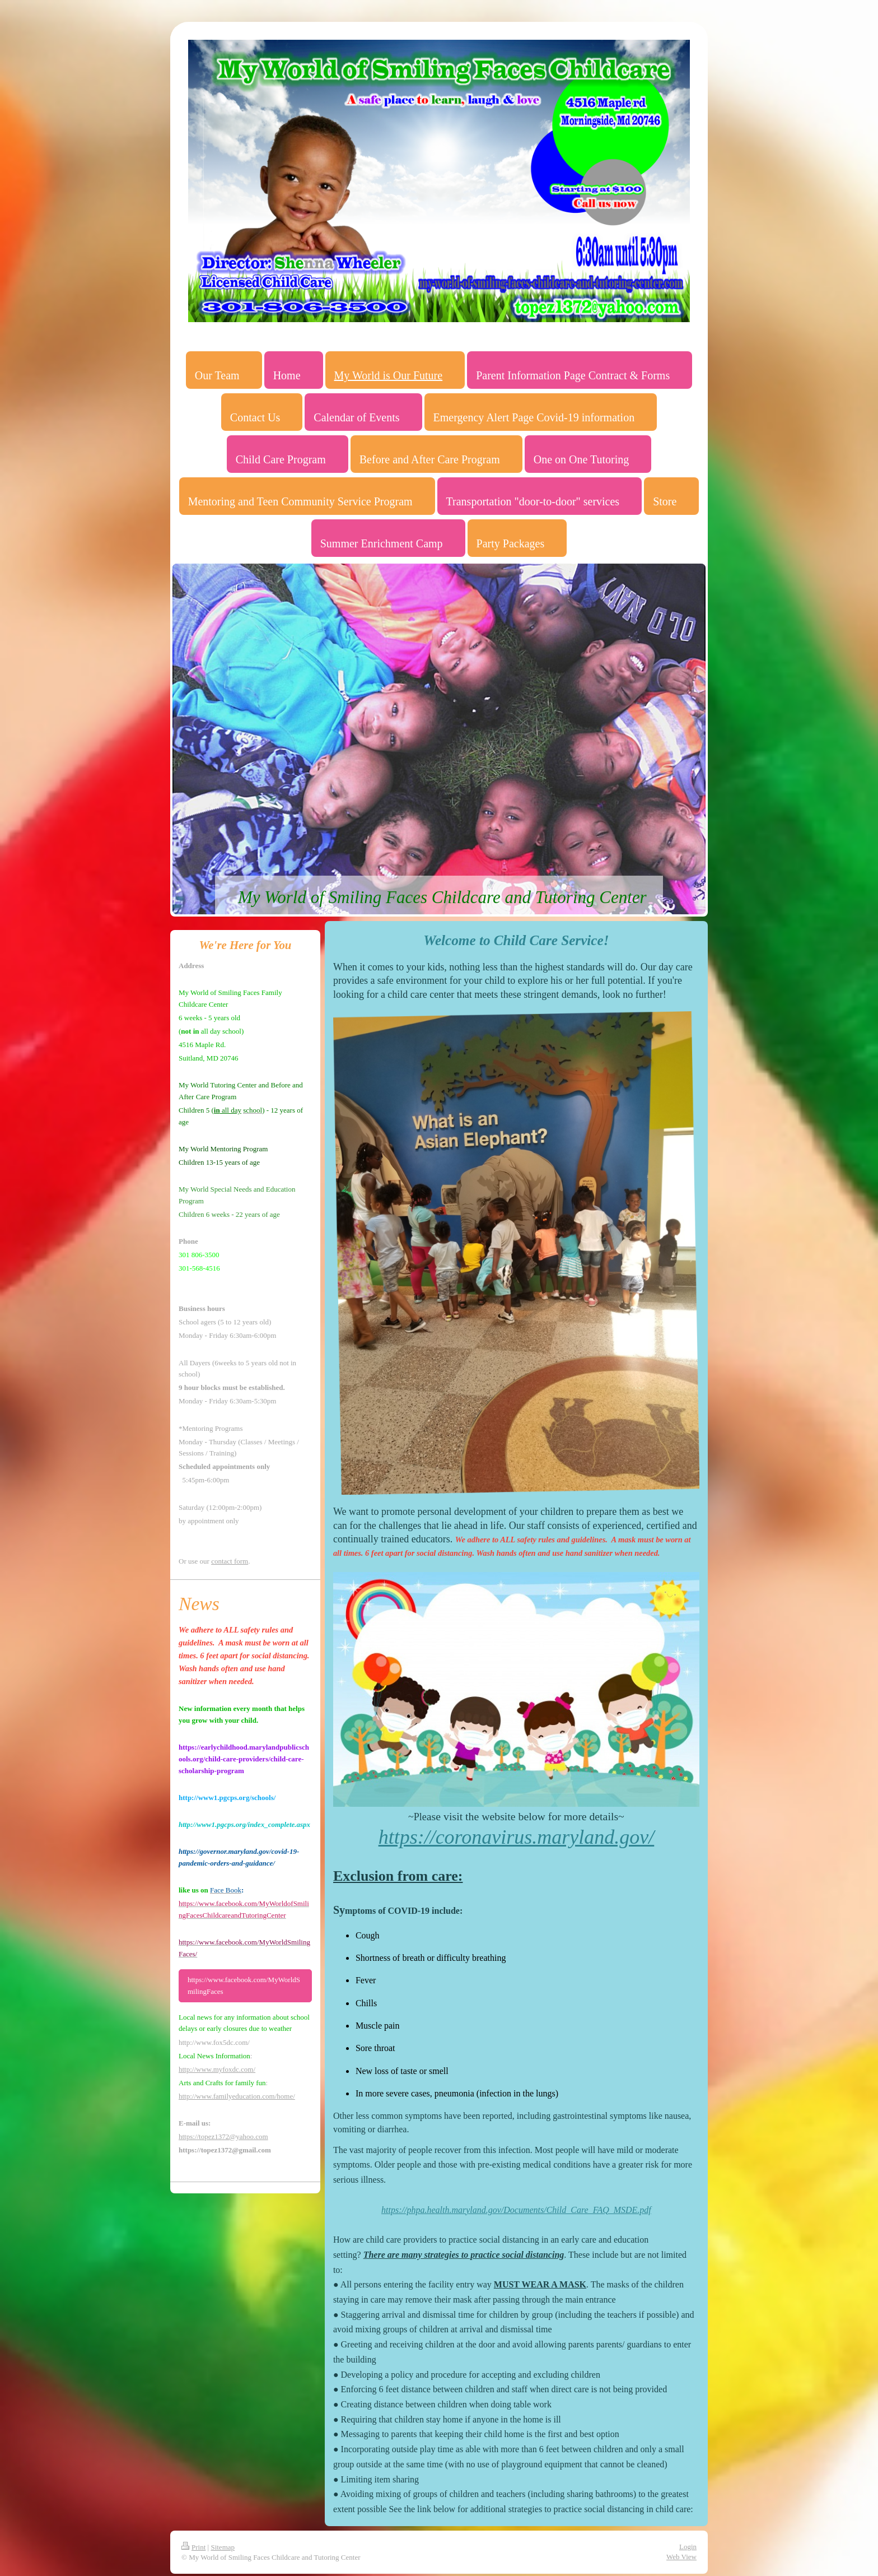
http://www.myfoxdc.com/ (217, 2069)
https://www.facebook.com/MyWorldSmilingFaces (244, 1985)
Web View (681, 2556)
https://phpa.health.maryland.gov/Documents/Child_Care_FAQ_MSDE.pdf (516, 2210)
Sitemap (223, 2547)
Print (193, 2547)
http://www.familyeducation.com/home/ (237, 2096)
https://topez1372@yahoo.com (223, 2136)
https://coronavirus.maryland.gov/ (517, 1837)
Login (688, 2546)
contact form (229, 1561)
